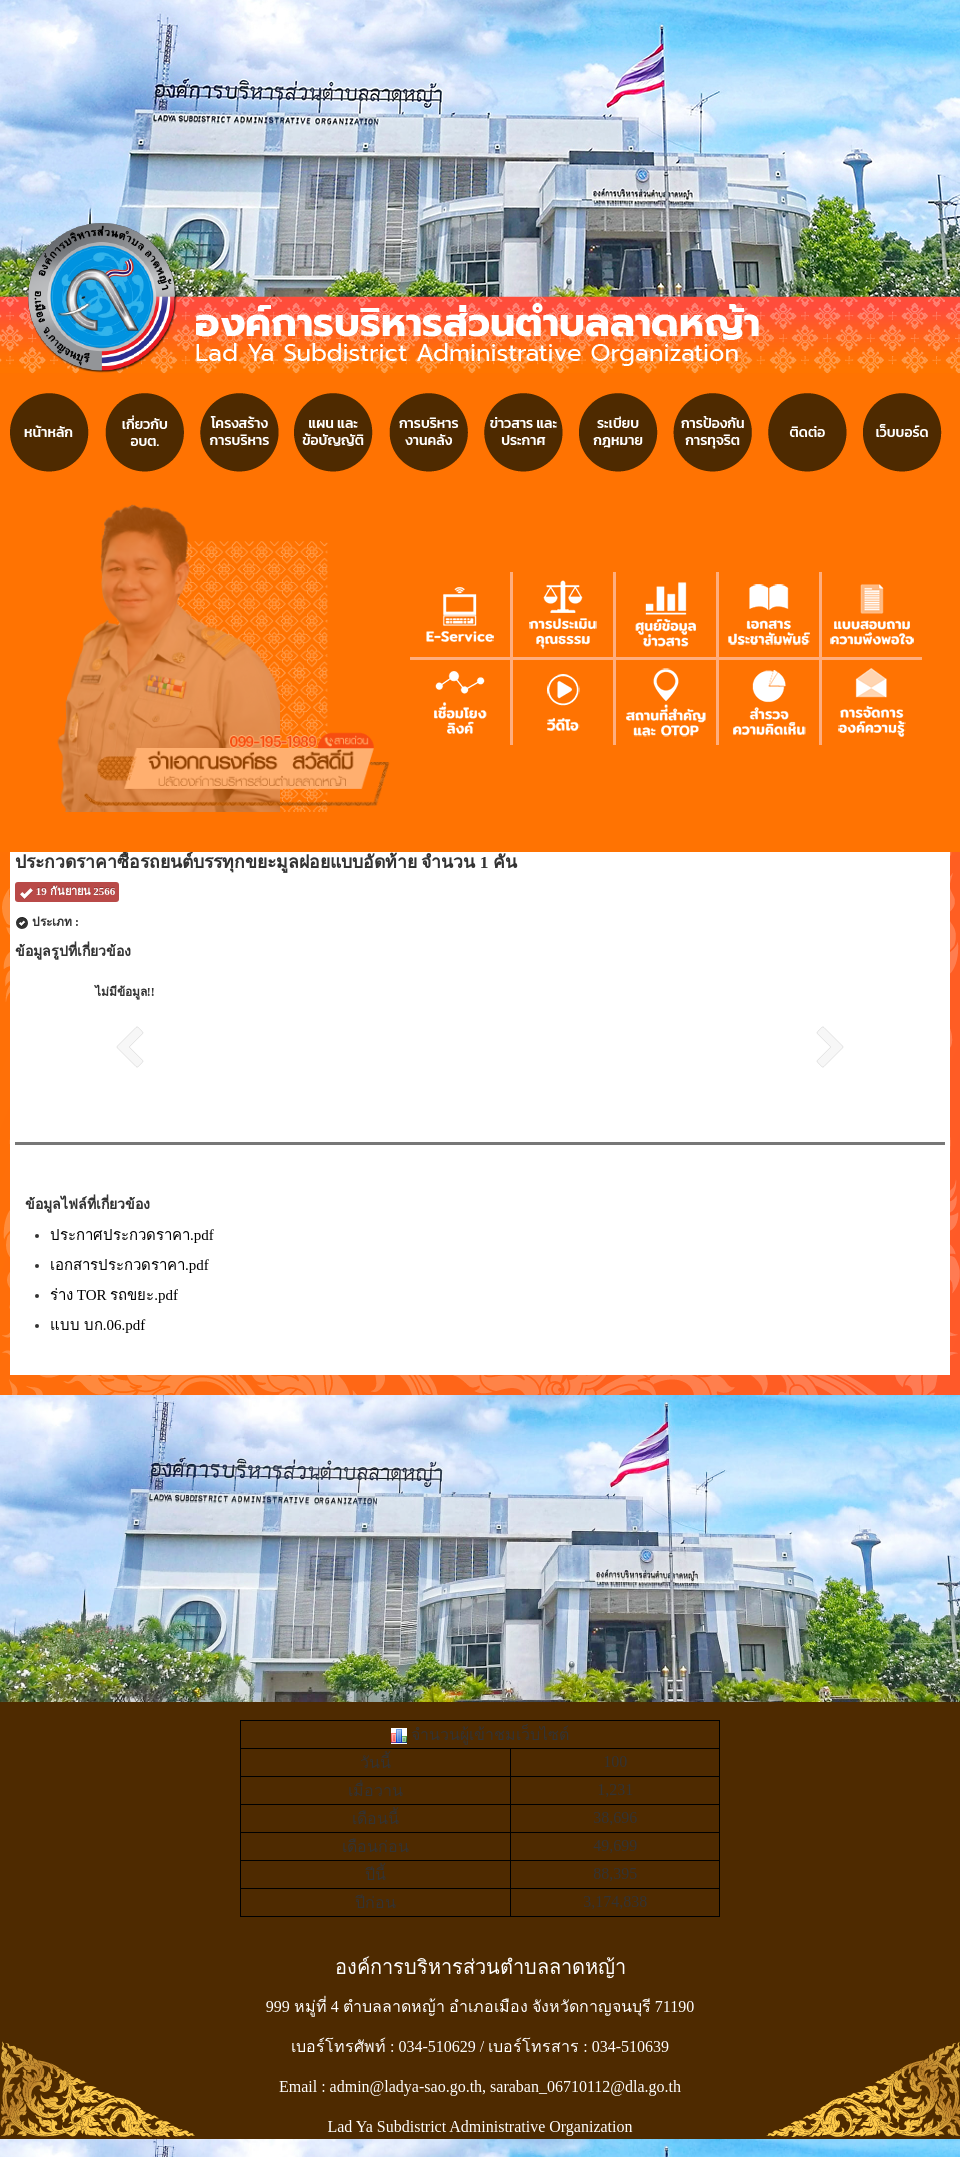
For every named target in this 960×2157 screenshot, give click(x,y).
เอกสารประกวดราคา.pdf (129, 1265)
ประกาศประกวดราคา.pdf (132, 1235)
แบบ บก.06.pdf (97, 1325)
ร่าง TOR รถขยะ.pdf (114, 1295)
